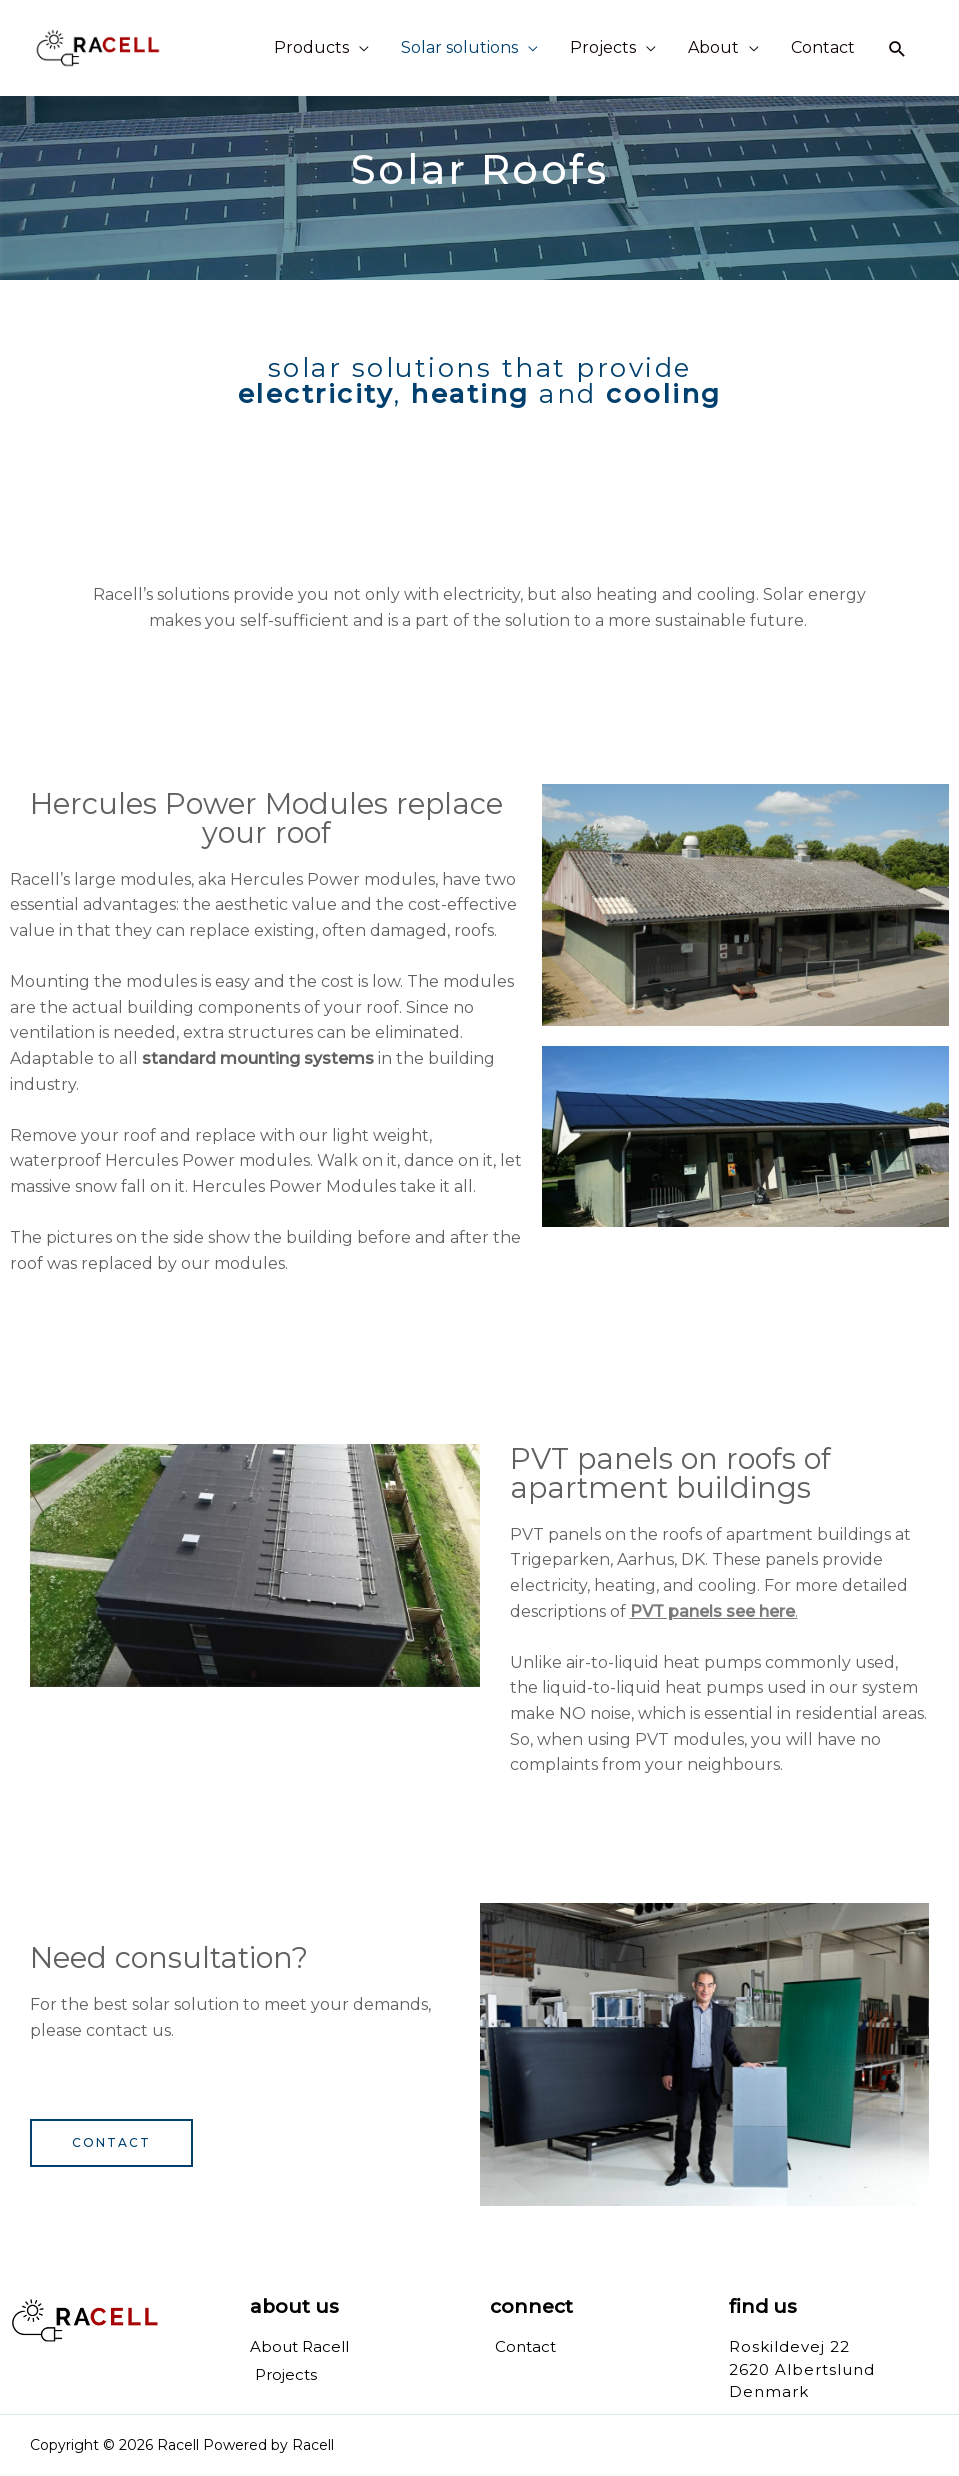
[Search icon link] (897, 48)
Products (311, 47)
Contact (823, 47)
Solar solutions (459, 47)
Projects (603, 47)
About (713, 47)
